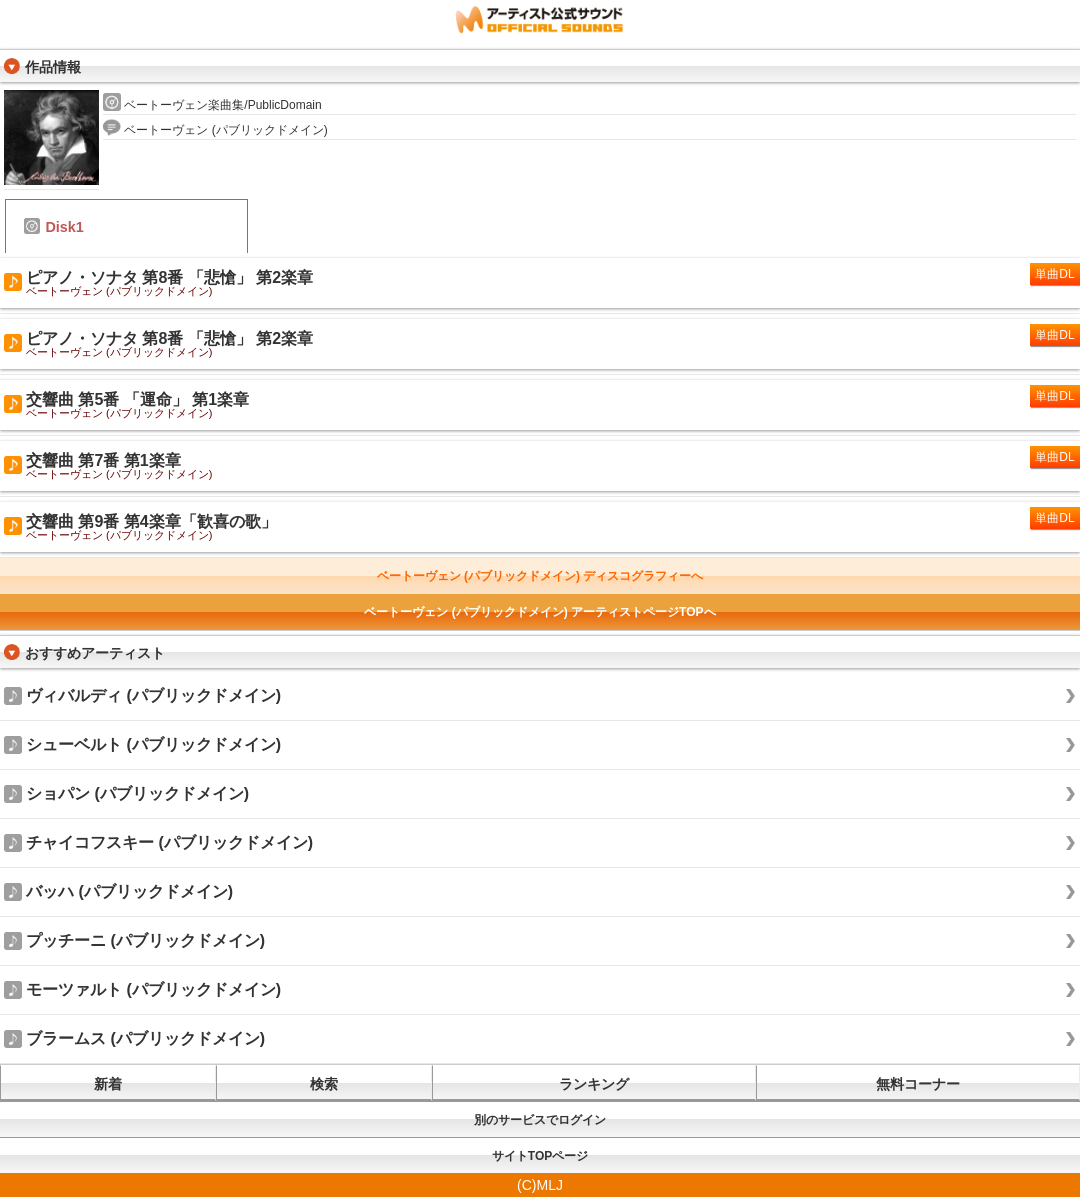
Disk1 (53, 226)
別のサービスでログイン (540, 1120)
